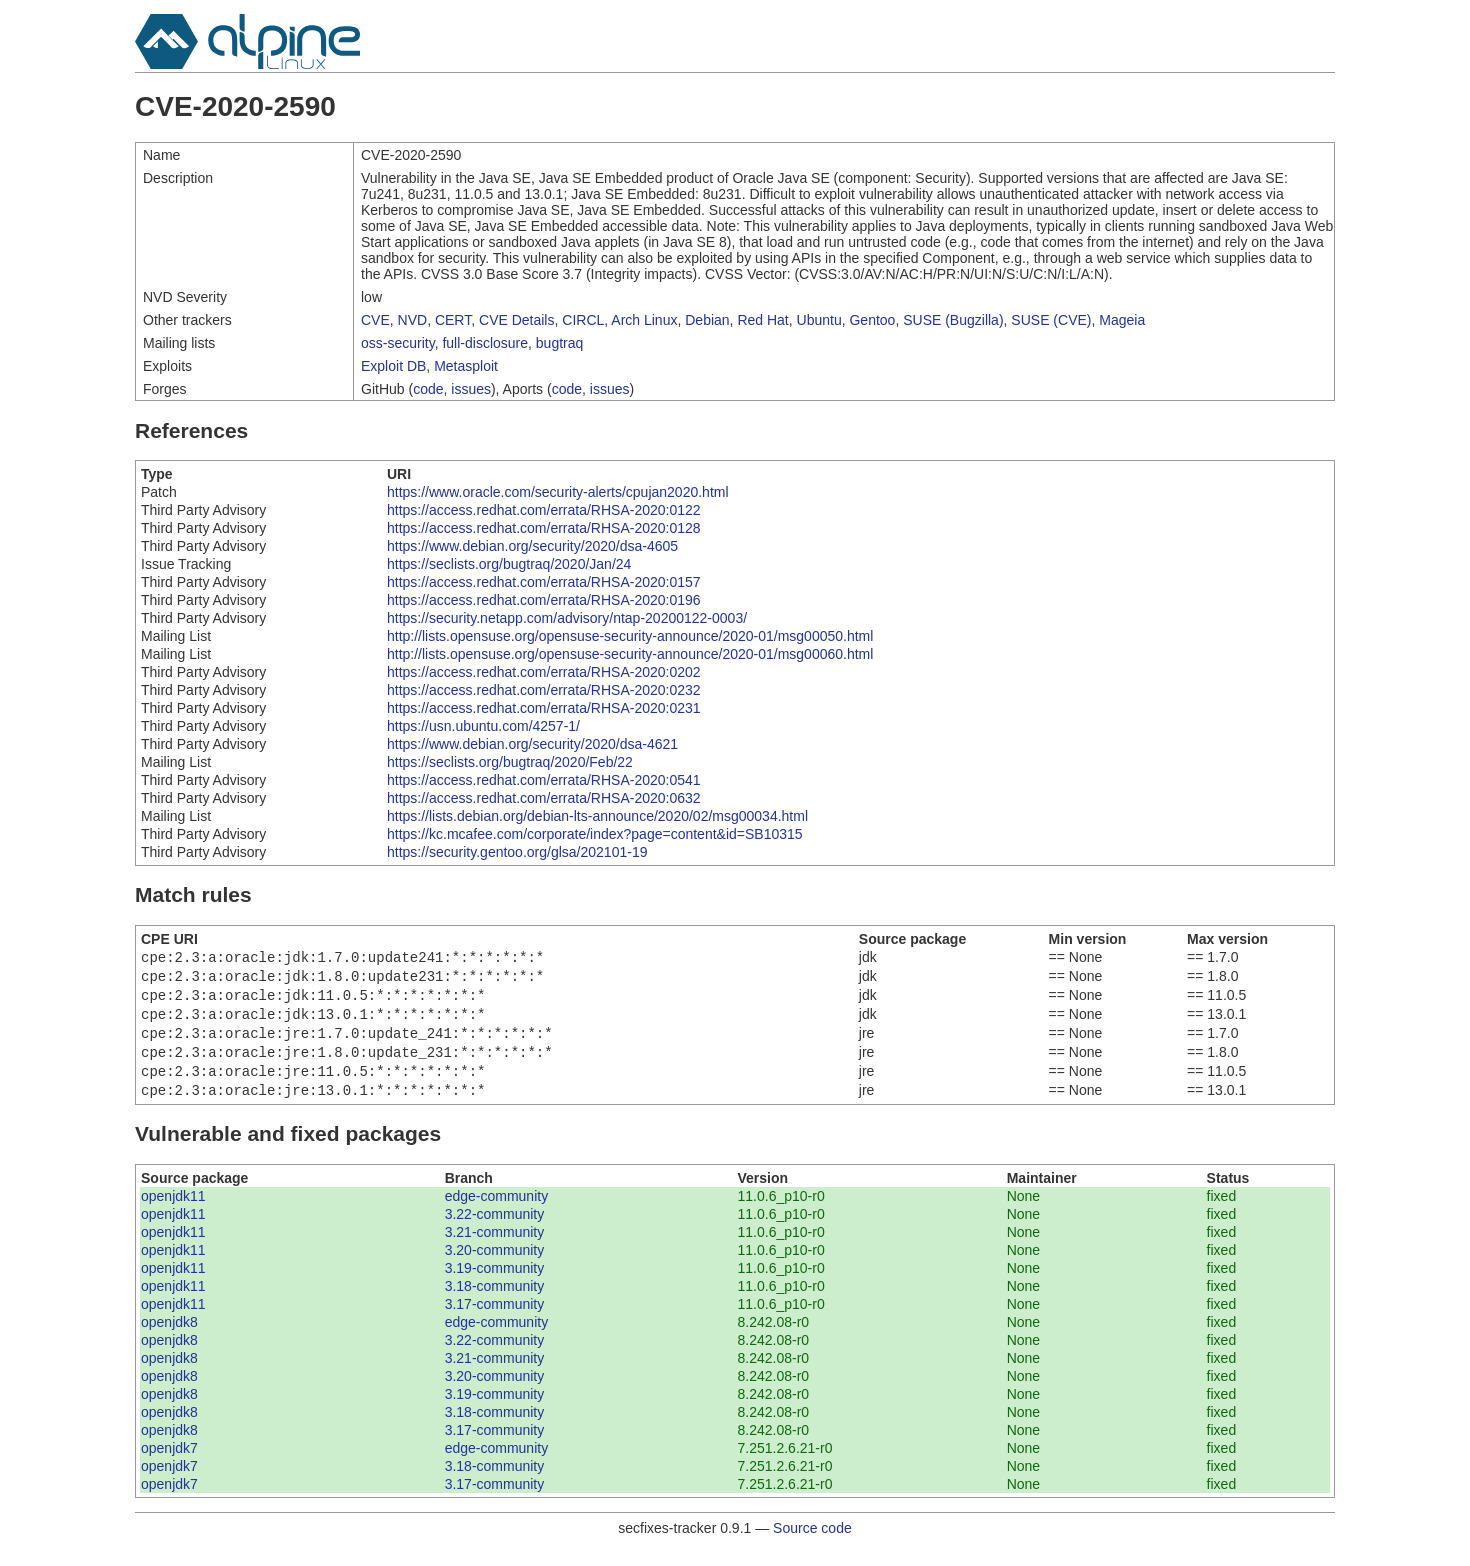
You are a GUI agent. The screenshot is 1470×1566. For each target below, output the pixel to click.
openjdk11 (173, 1212)
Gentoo (872, 320)
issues (471, 389)
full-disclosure (485, 343)
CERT (453, 320)
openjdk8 (169, 1338)
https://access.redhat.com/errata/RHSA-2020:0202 (544, 672)
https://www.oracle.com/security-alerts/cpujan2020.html (558, 492)
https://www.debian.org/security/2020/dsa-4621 (532, 744)
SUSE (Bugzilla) (953, 320)
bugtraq (559, 343)
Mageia (1122, 320)
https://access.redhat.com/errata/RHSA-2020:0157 (544, 582)
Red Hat (762, 320)
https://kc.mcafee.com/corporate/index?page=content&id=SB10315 (595, 834)
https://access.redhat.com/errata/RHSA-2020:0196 (544, 600)
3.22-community (495, 1230)
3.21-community (495, 1248)
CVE (375, 320)
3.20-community (495, 1266)
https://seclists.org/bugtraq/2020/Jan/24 (509, 564)
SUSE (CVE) (1051, 320)
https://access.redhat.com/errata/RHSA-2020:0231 (544, 708)
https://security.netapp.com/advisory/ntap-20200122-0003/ (567, 618)
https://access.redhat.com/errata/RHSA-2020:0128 (544, 528)
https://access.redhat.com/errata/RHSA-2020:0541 (544, 780)
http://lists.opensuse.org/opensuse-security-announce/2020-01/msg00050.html (630, 636)
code (428, 389)
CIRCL (583, 320)
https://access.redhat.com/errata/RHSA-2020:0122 (544, 510)
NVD (413, 320)
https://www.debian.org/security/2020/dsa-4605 (532, 546)
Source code (812, 1544)
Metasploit (466, 366)
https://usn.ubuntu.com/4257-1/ (483, 726)
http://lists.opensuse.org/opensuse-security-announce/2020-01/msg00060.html (630, 654)
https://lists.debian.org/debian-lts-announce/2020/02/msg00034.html (597, 816)
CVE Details (516, 320)
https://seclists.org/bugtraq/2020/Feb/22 (510, 762)
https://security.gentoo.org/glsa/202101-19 (517, 852)
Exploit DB (393, 366)
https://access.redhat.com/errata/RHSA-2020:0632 (544, 798)
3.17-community (495, 1320)
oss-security (398, 343)
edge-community (497, 1212)
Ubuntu (819, 320)
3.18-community (495, 1302)
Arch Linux (644, 320)
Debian (707, 320)
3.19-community (495, 1284)
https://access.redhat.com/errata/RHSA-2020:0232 (544, 690)
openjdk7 (169, 1464)
